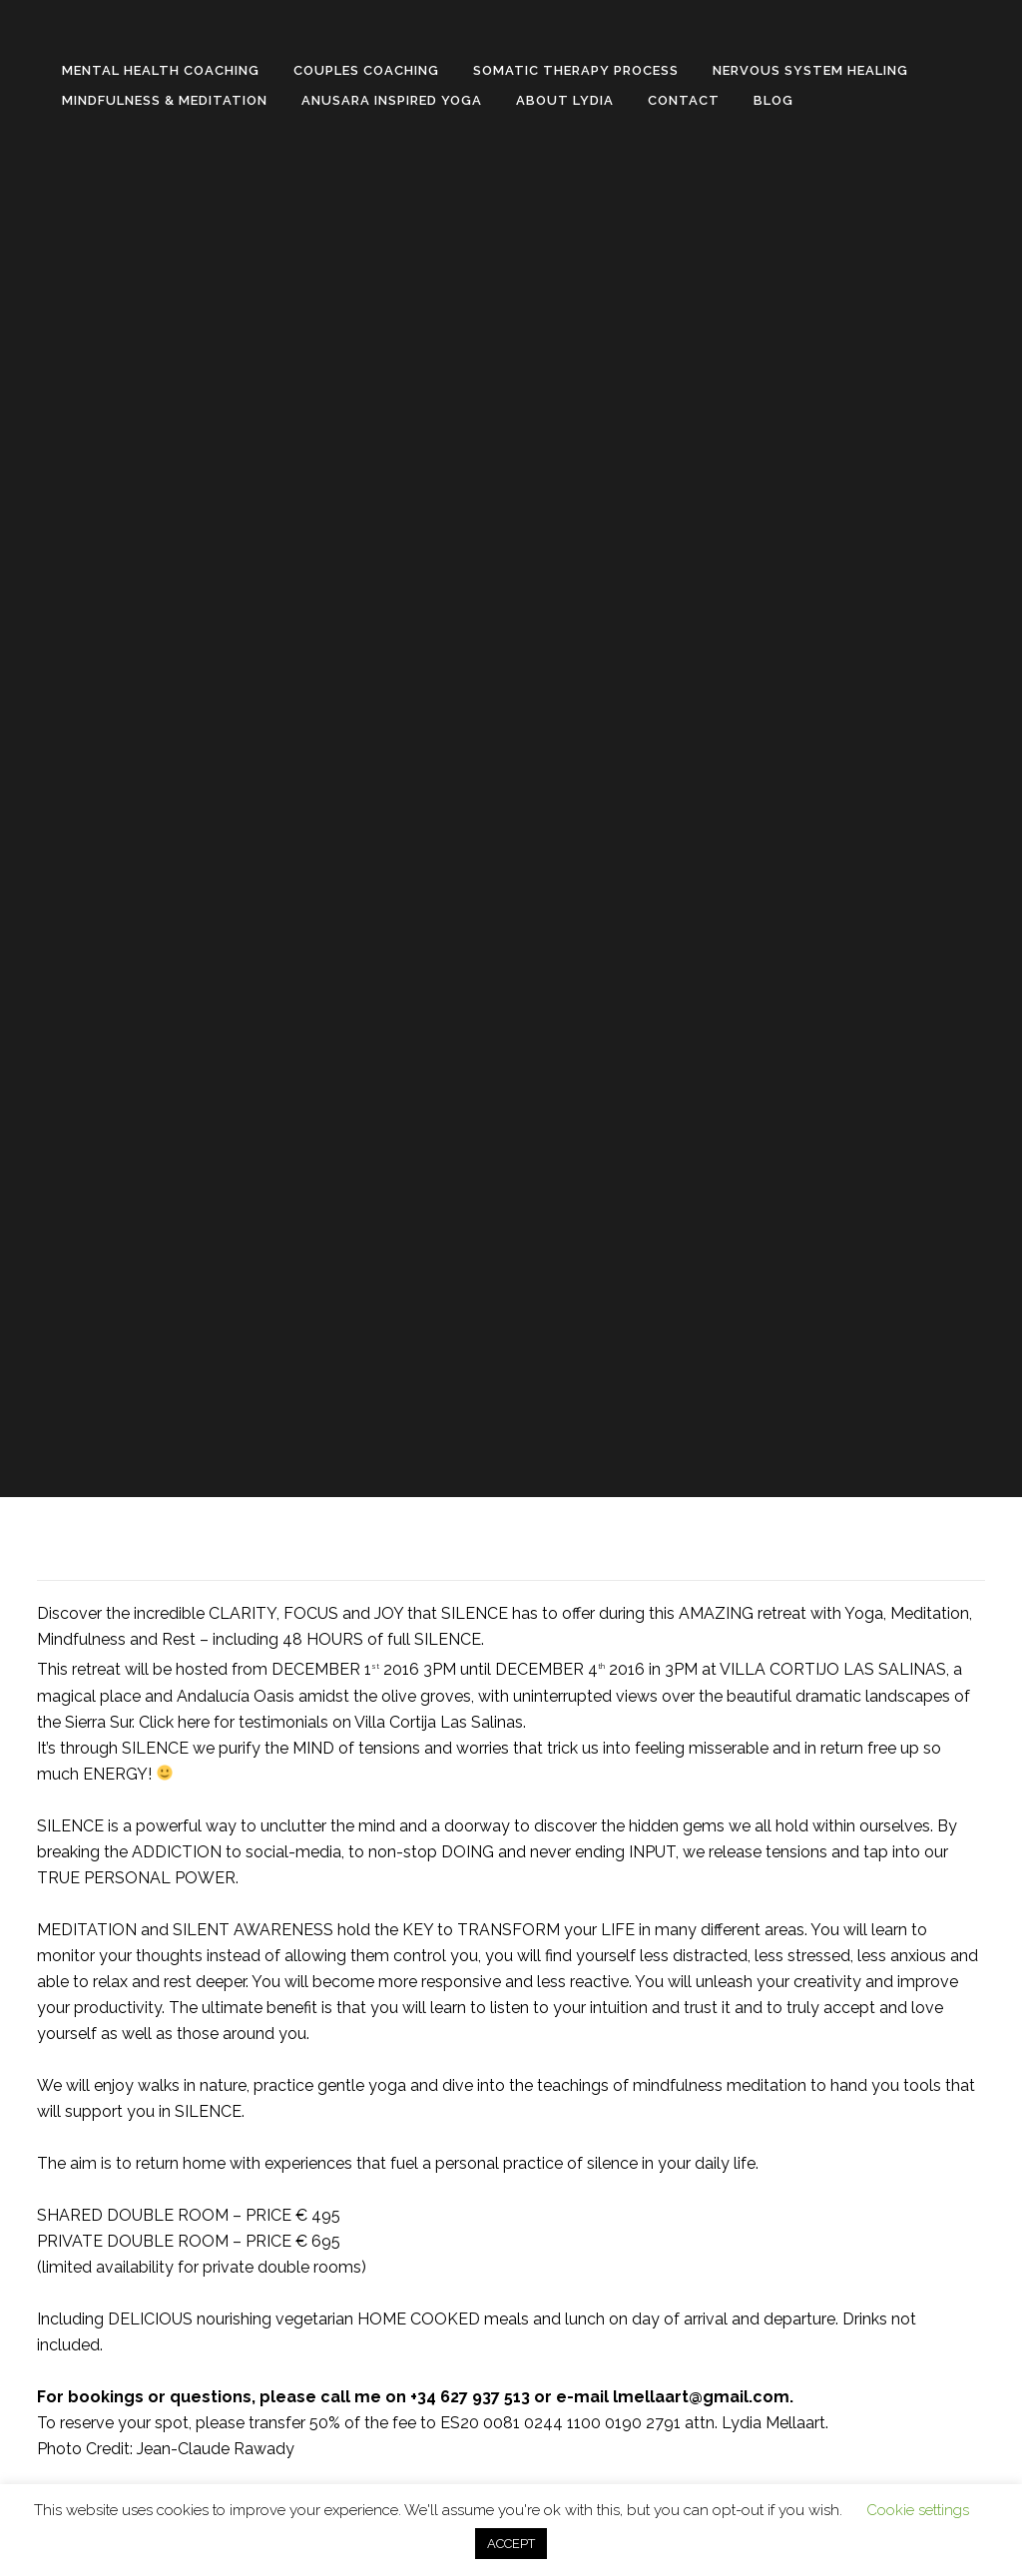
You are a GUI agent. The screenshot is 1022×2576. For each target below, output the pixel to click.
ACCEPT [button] (511, 2543)
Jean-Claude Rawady (215, 2448)
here (194, 1722)
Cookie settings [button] (917, 2510)
